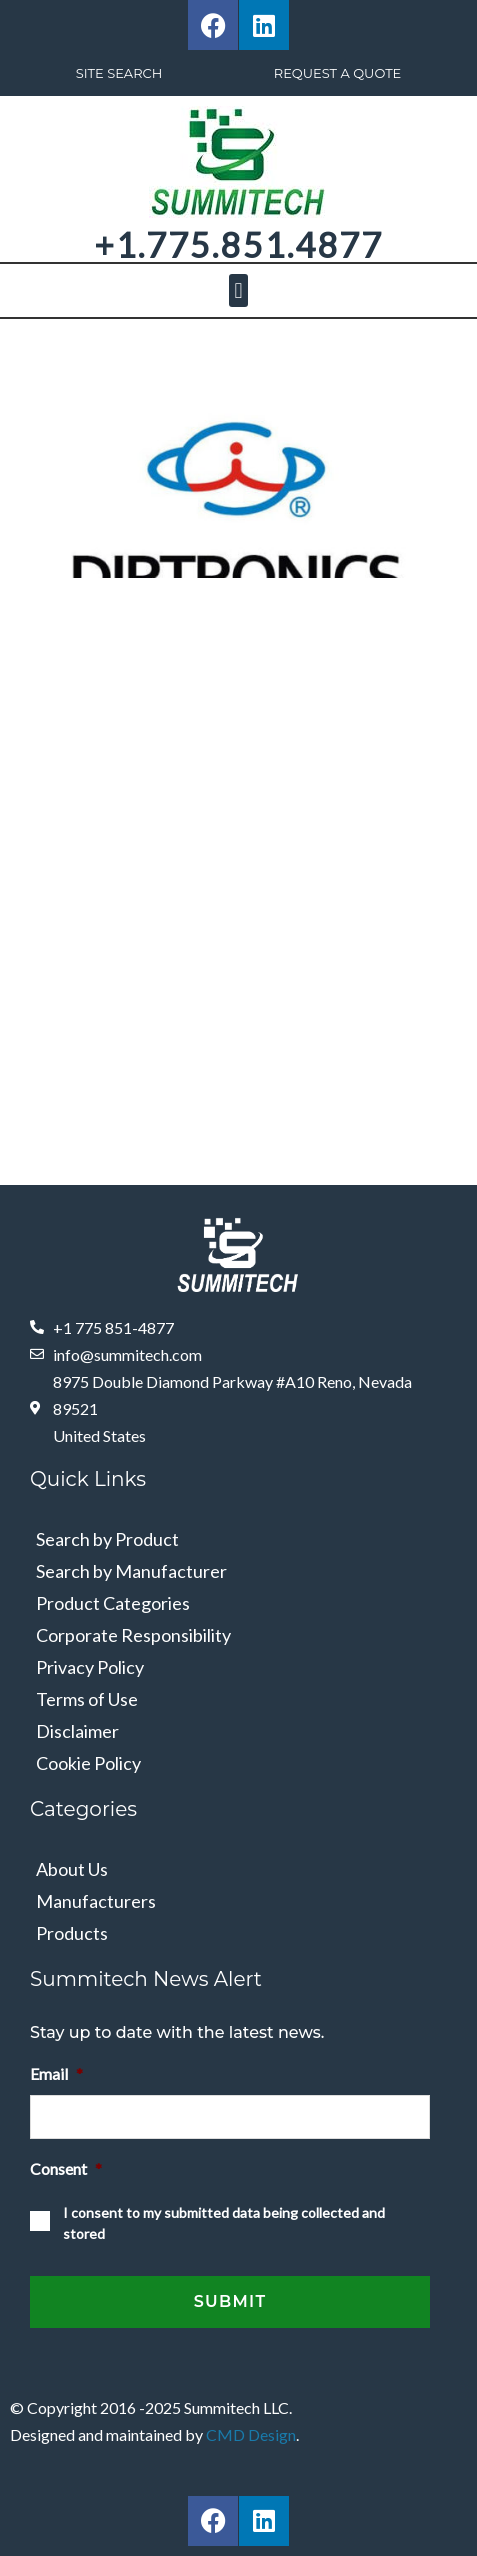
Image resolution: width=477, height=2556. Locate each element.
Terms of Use (87, 1699)
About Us (72, 1869)
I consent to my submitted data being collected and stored (224, 2223)
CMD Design (251, 2434)
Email (56, 2073)
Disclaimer (77, 1731)
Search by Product (107, 1539)
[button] (238, 290)
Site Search (119, 73)
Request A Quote (338, 73)
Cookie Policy (88, 1763)
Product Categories (113, 1603)
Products (72, 1933)
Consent (66, 2168)
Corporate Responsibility (133, 1635)
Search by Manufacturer (131, 1571)
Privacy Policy (90, 1667)
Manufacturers (96, 1901)
